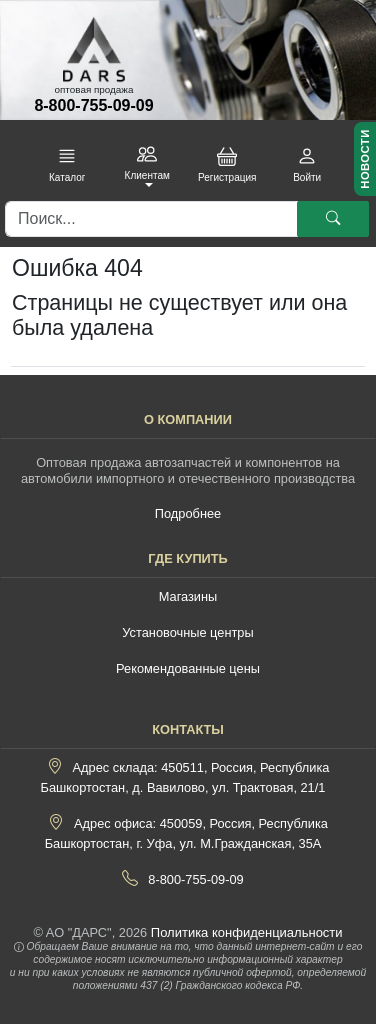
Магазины (188, 596)
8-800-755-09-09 (93, 105)
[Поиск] (151, 219)
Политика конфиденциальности (247, 932)
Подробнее (188, 513)
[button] (67, 165)
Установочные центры (187, 632)
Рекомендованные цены (188, 668)
